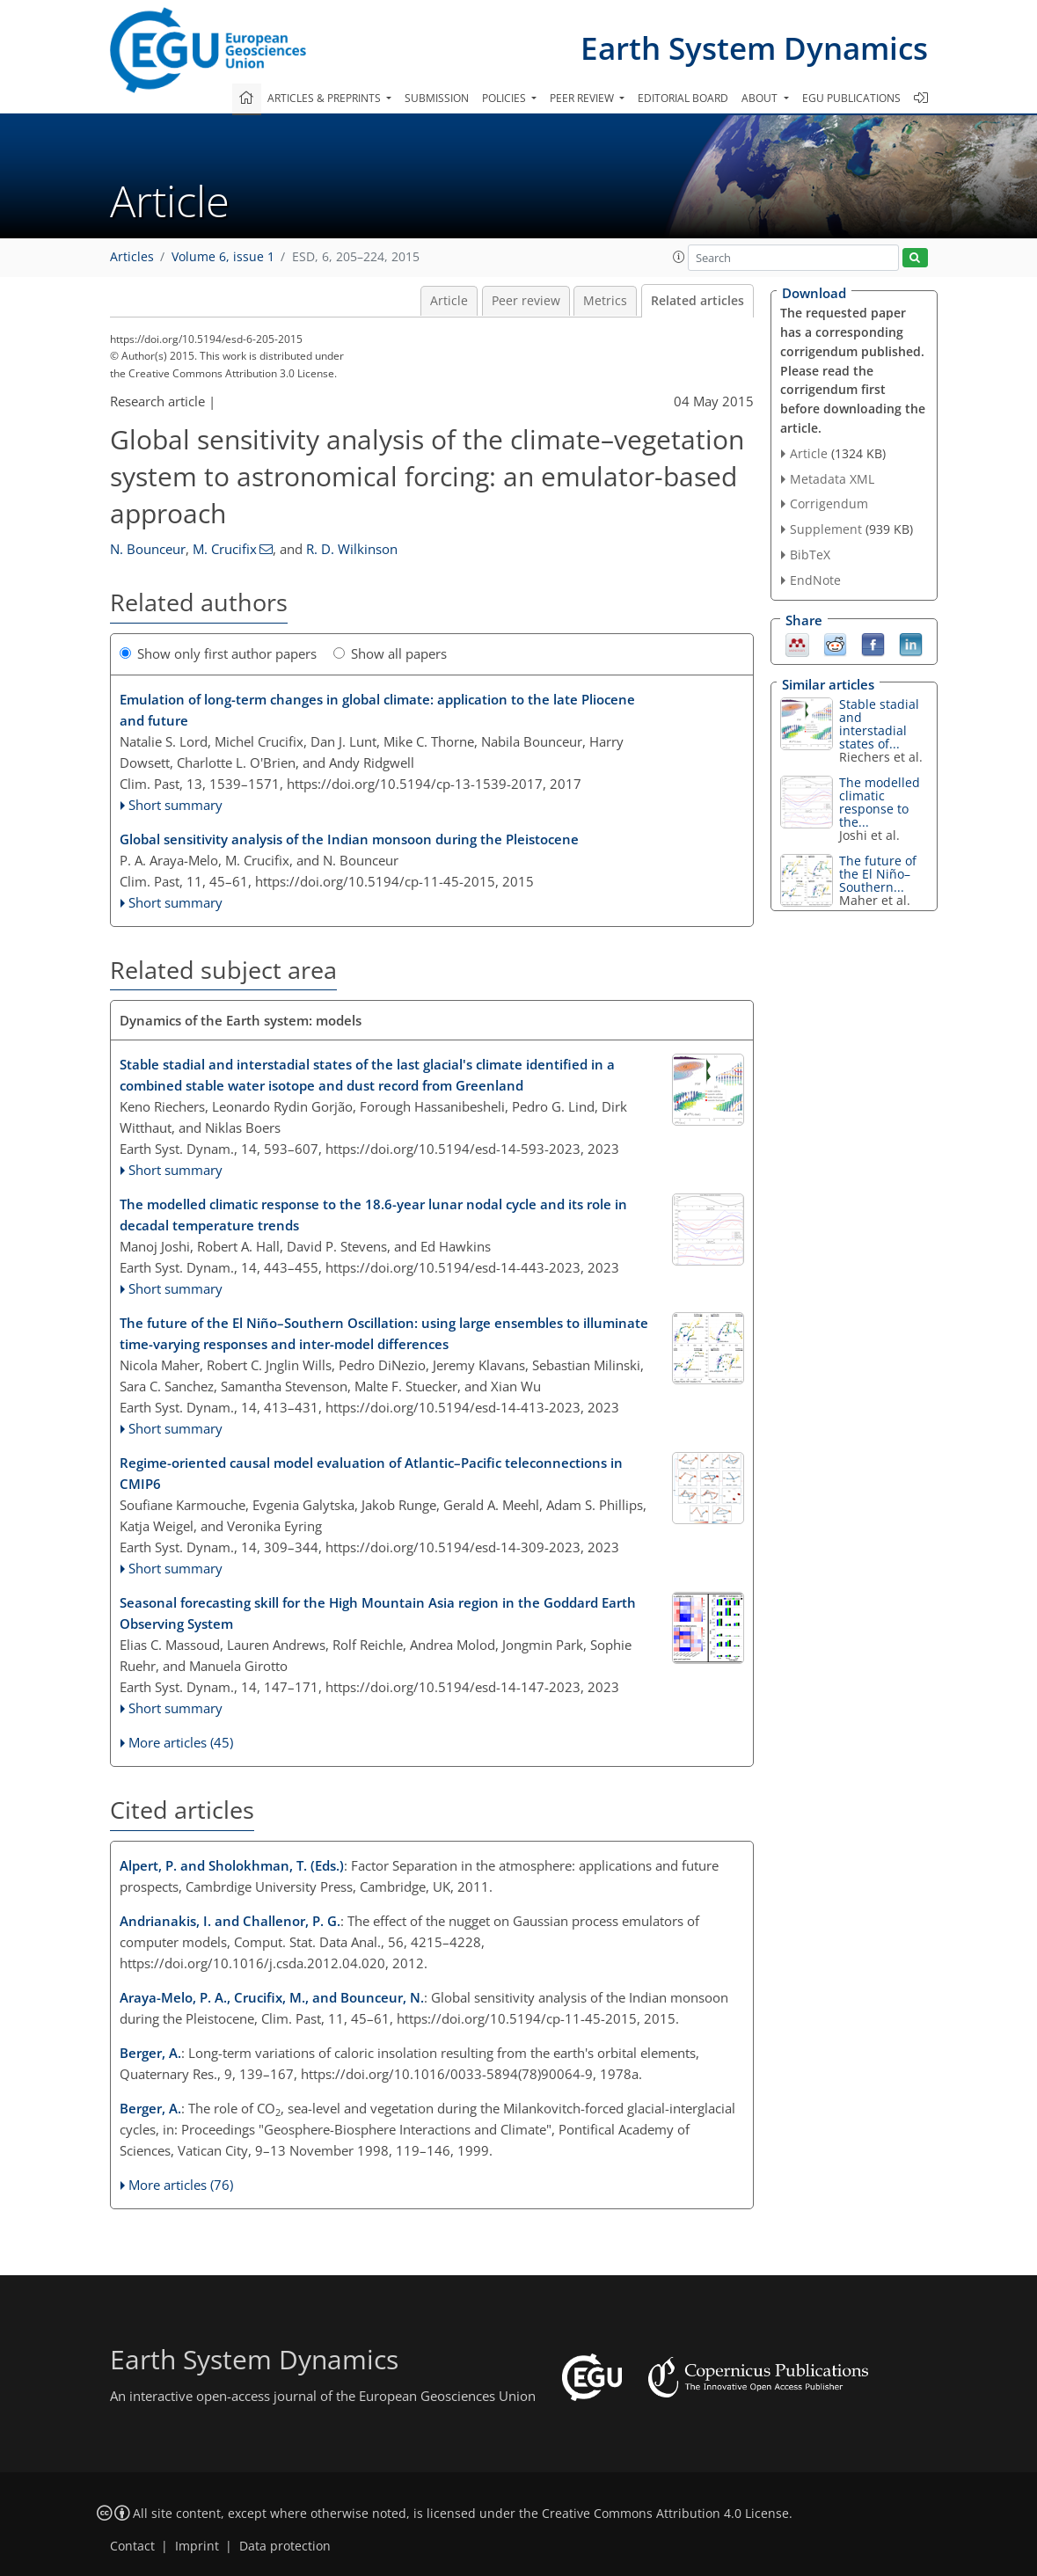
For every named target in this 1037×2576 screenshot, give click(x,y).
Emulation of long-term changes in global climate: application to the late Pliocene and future (377, 709)
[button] (679, 257)
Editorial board (683, 98)
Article (449, 301)
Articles (132, 257)
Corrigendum (829, 503)
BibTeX (810, 554)
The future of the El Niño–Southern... (878, 873)
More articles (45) (180, 1742)
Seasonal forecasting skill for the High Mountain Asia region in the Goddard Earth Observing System (378, 1613)
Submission (437, 98)
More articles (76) (180, 2184)
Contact (132, 2546)
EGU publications (851, 98)
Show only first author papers (218, 653)
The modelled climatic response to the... (879, 802)
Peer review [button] (583, 98)
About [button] (760, 98)
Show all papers (390, 653)
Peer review (526, 301)
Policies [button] (505, 98)
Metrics (605, 301)
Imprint (197, 2546)
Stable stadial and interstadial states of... (879, 724)
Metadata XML (832, 479)
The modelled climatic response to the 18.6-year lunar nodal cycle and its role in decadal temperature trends (373, 1214)
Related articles (697, 301)
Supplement (826, 529)
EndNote (815, 580)
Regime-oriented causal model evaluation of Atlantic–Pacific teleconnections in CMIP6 (371, 1473)
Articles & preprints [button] (325, 98)
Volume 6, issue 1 (223, 257)
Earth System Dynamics (754, 48)
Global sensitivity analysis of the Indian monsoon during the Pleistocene (349, 839)
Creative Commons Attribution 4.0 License (665, 2513)
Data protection (285, 2546)
